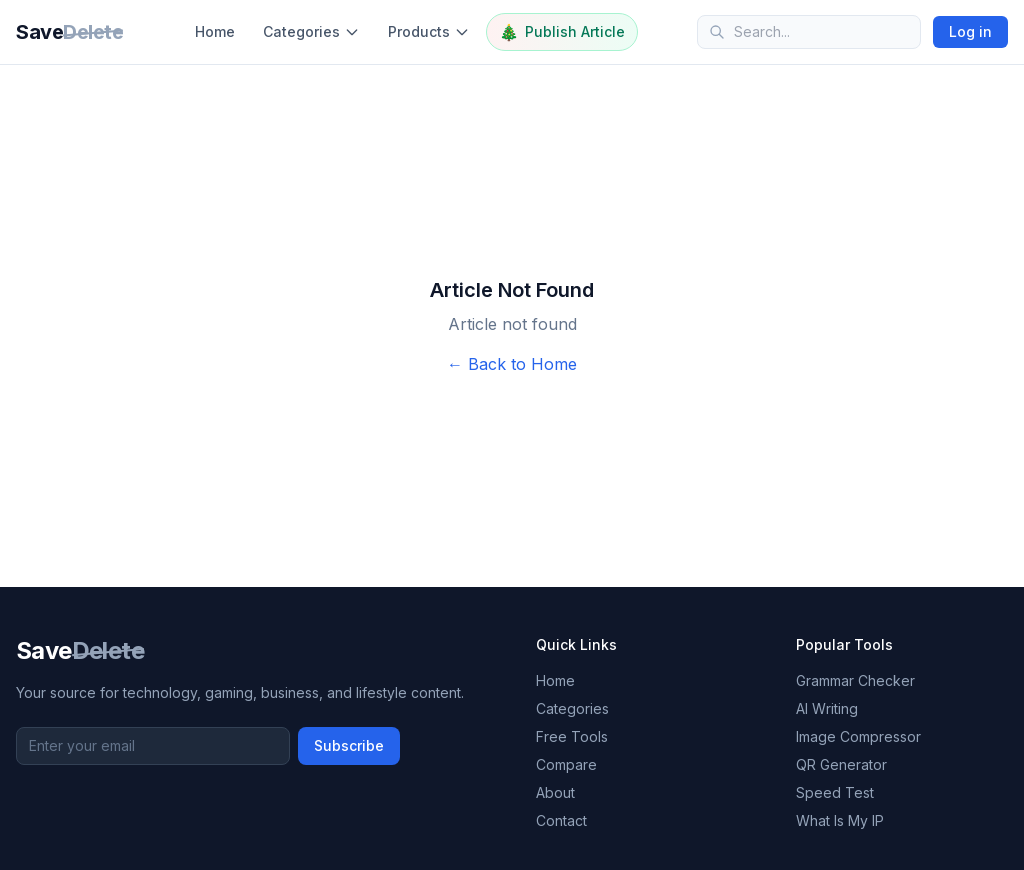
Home (215, 31)
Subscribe (349, 745)
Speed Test (835, 792)
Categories (311, 31)
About (555, 792)
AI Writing (827, 708)
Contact (561, 820)
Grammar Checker (855, 680)
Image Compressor (858, 736)
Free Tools (572, 736)
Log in (970, 31)
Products (429, 31)
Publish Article (562, 32)
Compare (566, 764)
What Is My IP (840, 820)
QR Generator (841, 764)
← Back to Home (512, 364)
